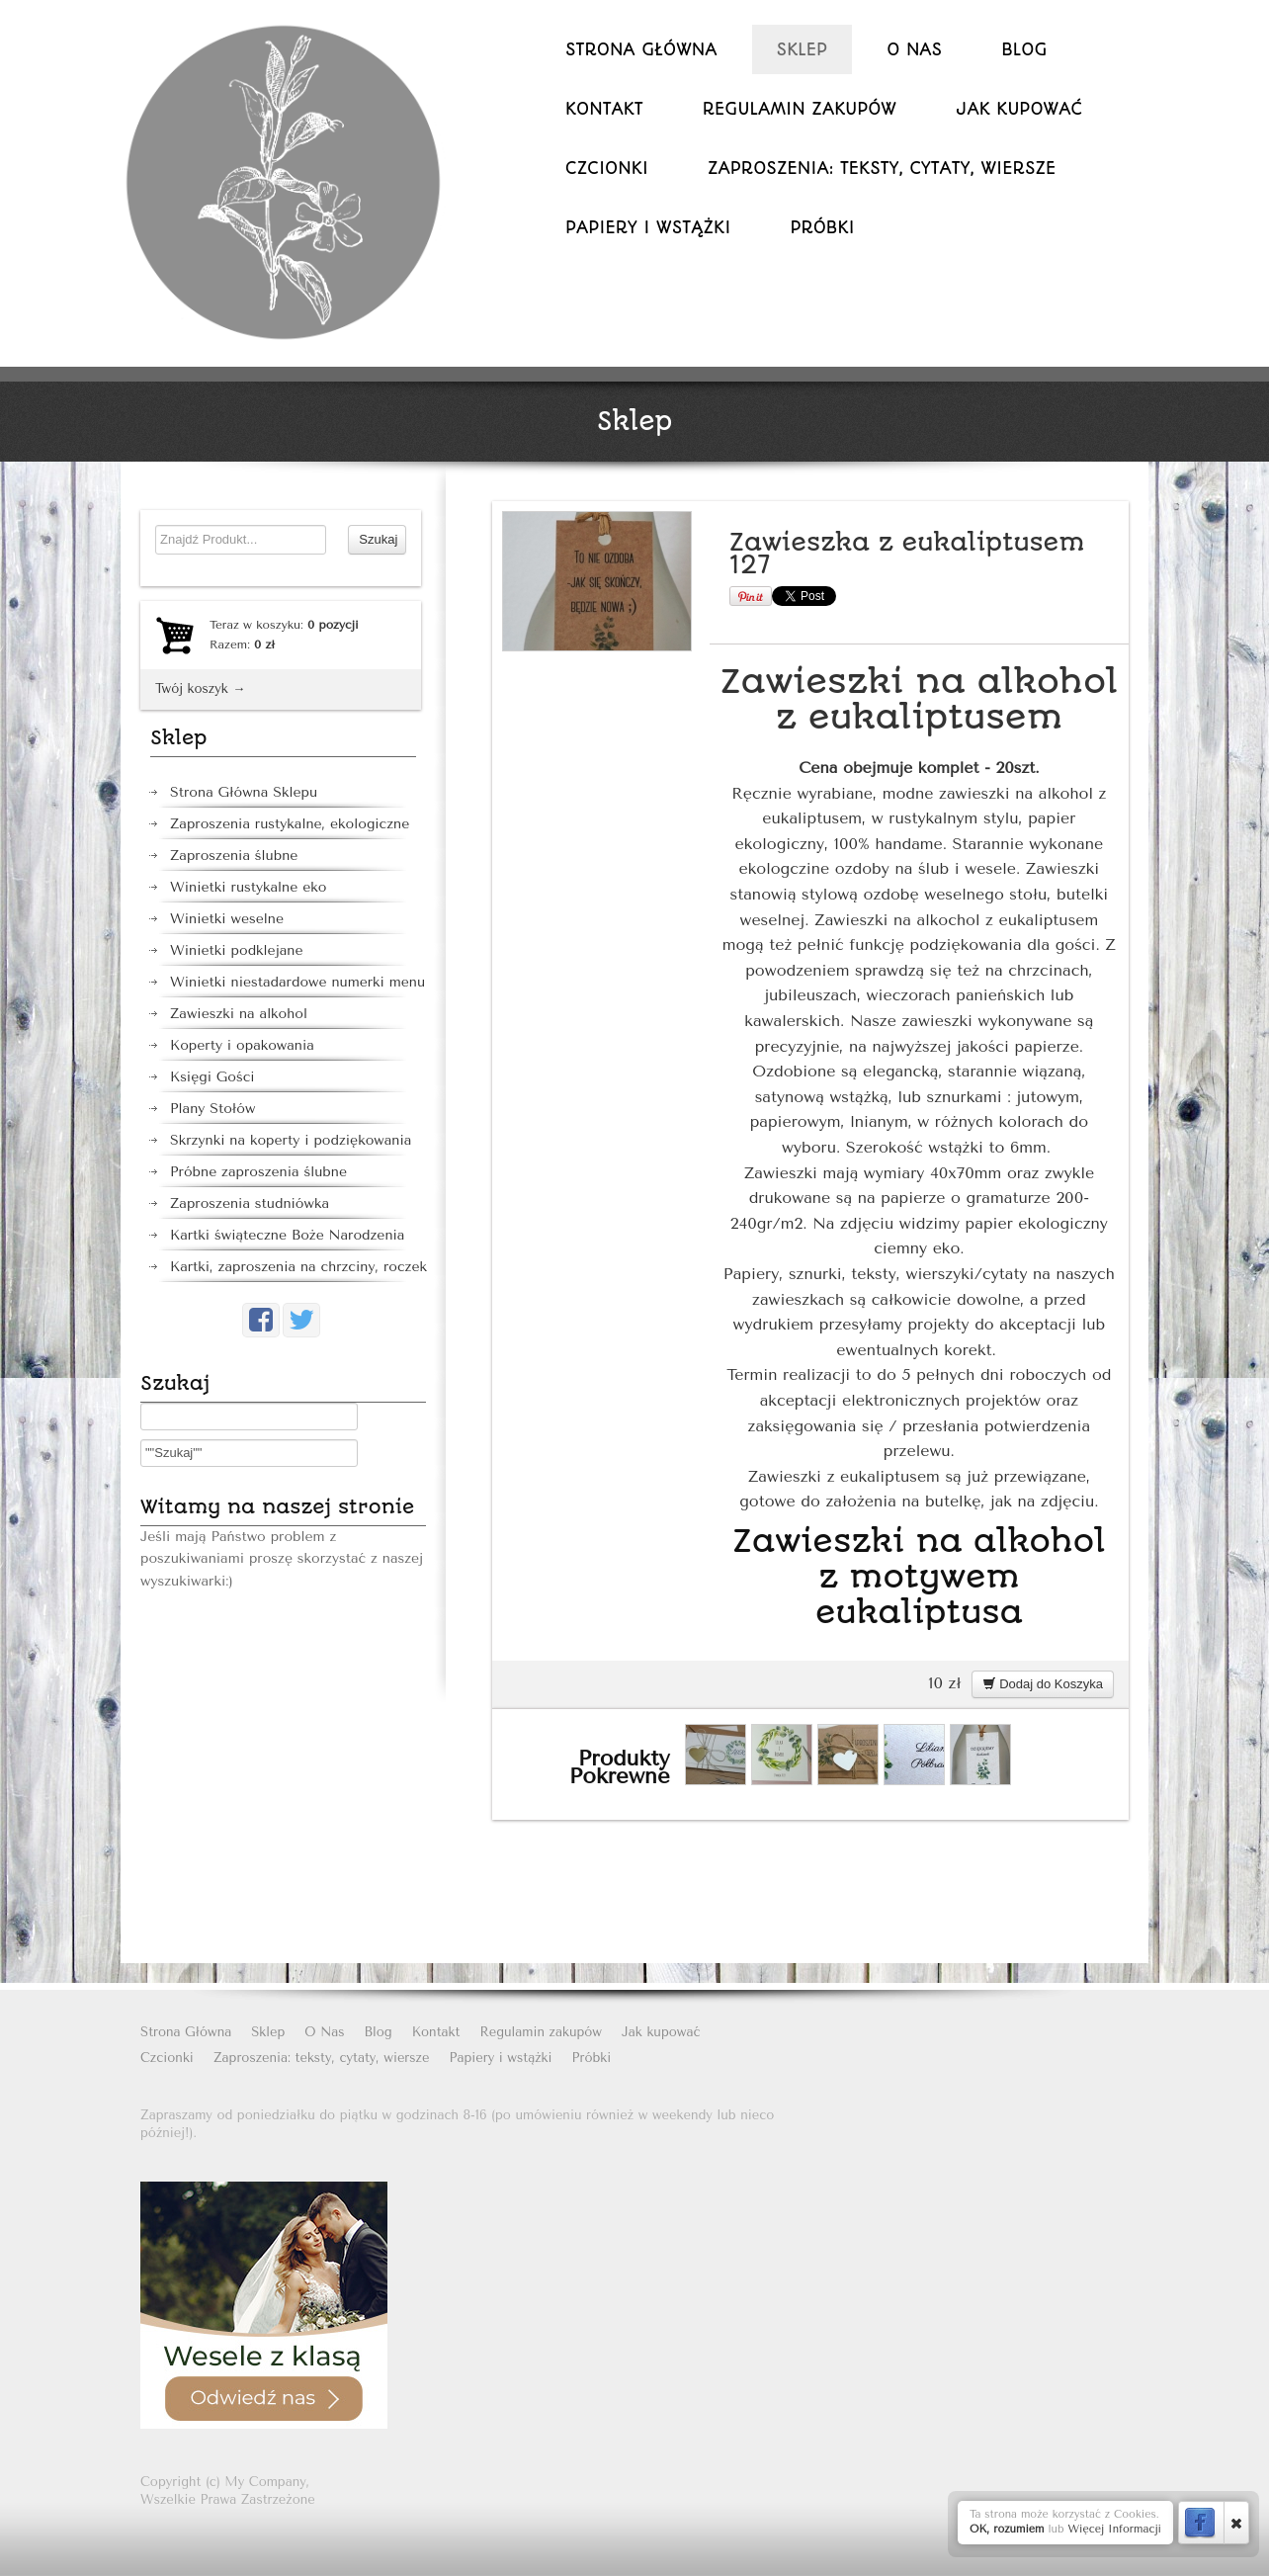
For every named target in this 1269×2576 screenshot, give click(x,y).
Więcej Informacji (1114, 2529)
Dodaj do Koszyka (1042, 1683)
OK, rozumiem (1007, 2529)
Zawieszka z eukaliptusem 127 (907, 553)
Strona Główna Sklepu (243, 792)
